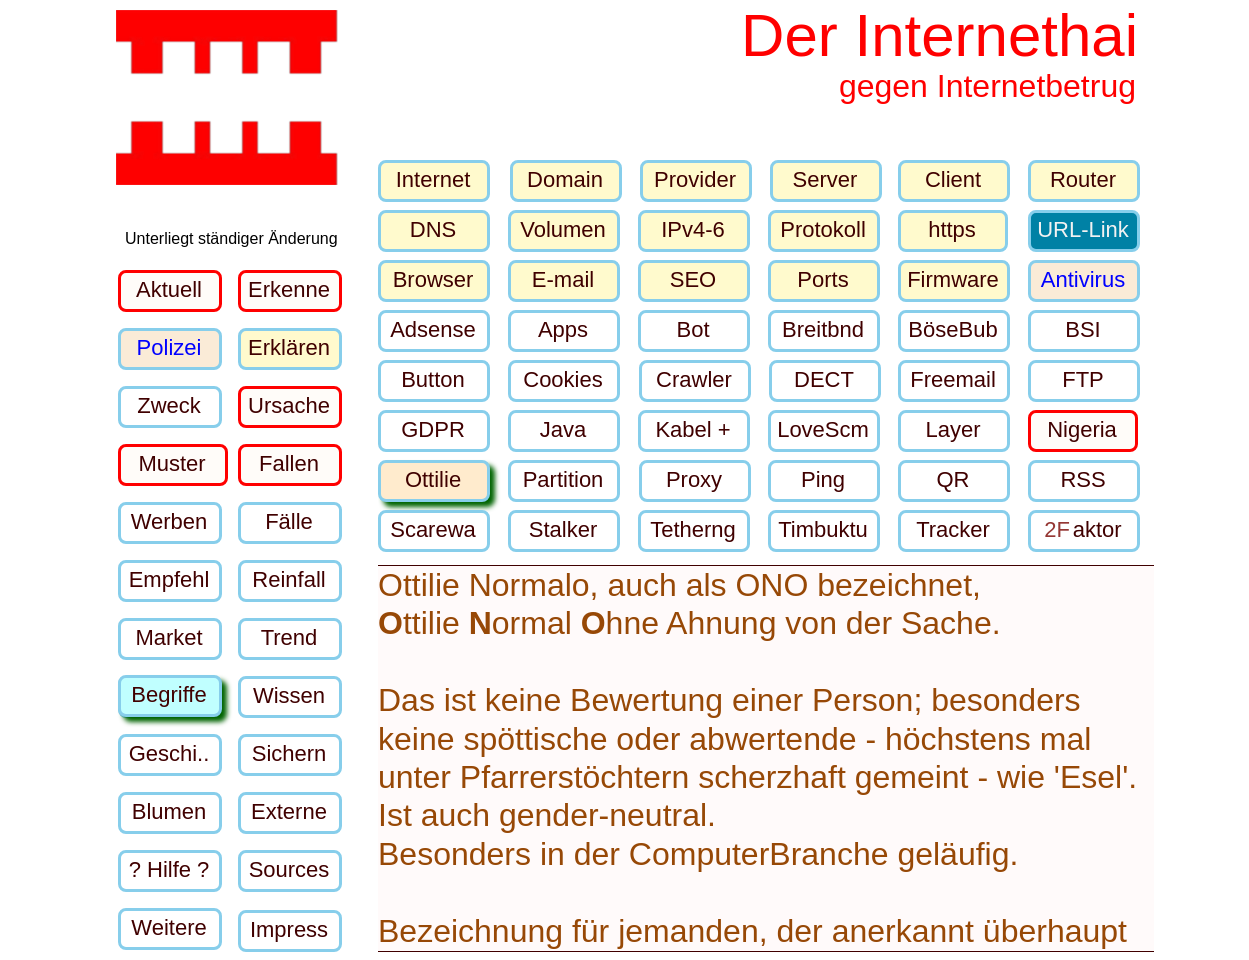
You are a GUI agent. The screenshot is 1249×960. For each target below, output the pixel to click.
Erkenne (289, 289)
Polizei (169, 347)
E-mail (563, 279)
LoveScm (823, 429)
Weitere (168, 927)
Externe (289, 811)
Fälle (289, 521)
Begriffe (168, 694)
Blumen (169, 811)
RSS (1082, 479)
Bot (692, 329)
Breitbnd (823, 329)
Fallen (289, 463)
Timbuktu (823, 529)
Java (563, 429)
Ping (823, 479)
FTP (1083, 379)
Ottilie (433, 479)
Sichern (289, 753)
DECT (824, 379)
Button (433, 379)
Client (953, 179)
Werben (169, 521)
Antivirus (1083, 279)
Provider (695, 179)
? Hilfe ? (169, 869)
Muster (171, 463)
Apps (563, 329)
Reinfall (288, 579)
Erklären (289, 347)
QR (953, 479)
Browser (433, 279)
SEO (693, 279)
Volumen (563, 229)
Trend (289, 637)
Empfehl (169, 579)
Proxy (694, 479)
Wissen (289, 695)
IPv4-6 (693, 229)
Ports (822, 279)
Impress (289, 929)
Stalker (563, 529)
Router (1083, 179)
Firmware (953, 279)
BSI (1082, 329)
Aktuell (169, 289)
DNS (433, 229)
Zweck (169, 405)
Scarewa (433, 529)
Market (168, 637)
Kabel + (692, 429)
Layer (952, 429)
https (952, 229)
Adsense (433, 329)
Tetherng (693, 529)
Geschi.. (169, 753)
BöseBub (952, 329)
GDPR (433, 429)
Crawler (694, 379)
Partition (563, 479)
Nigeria (1082, 429)
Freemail (953, 379)
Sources (289, 869)
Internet (433, 179)
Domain (565, 179)
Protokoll (823, 229)
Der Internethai (939, 35)
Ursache (289, 405)
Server (825, 179)
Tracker (953, 529)
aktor (1082, 529)
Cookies (562, 379)
